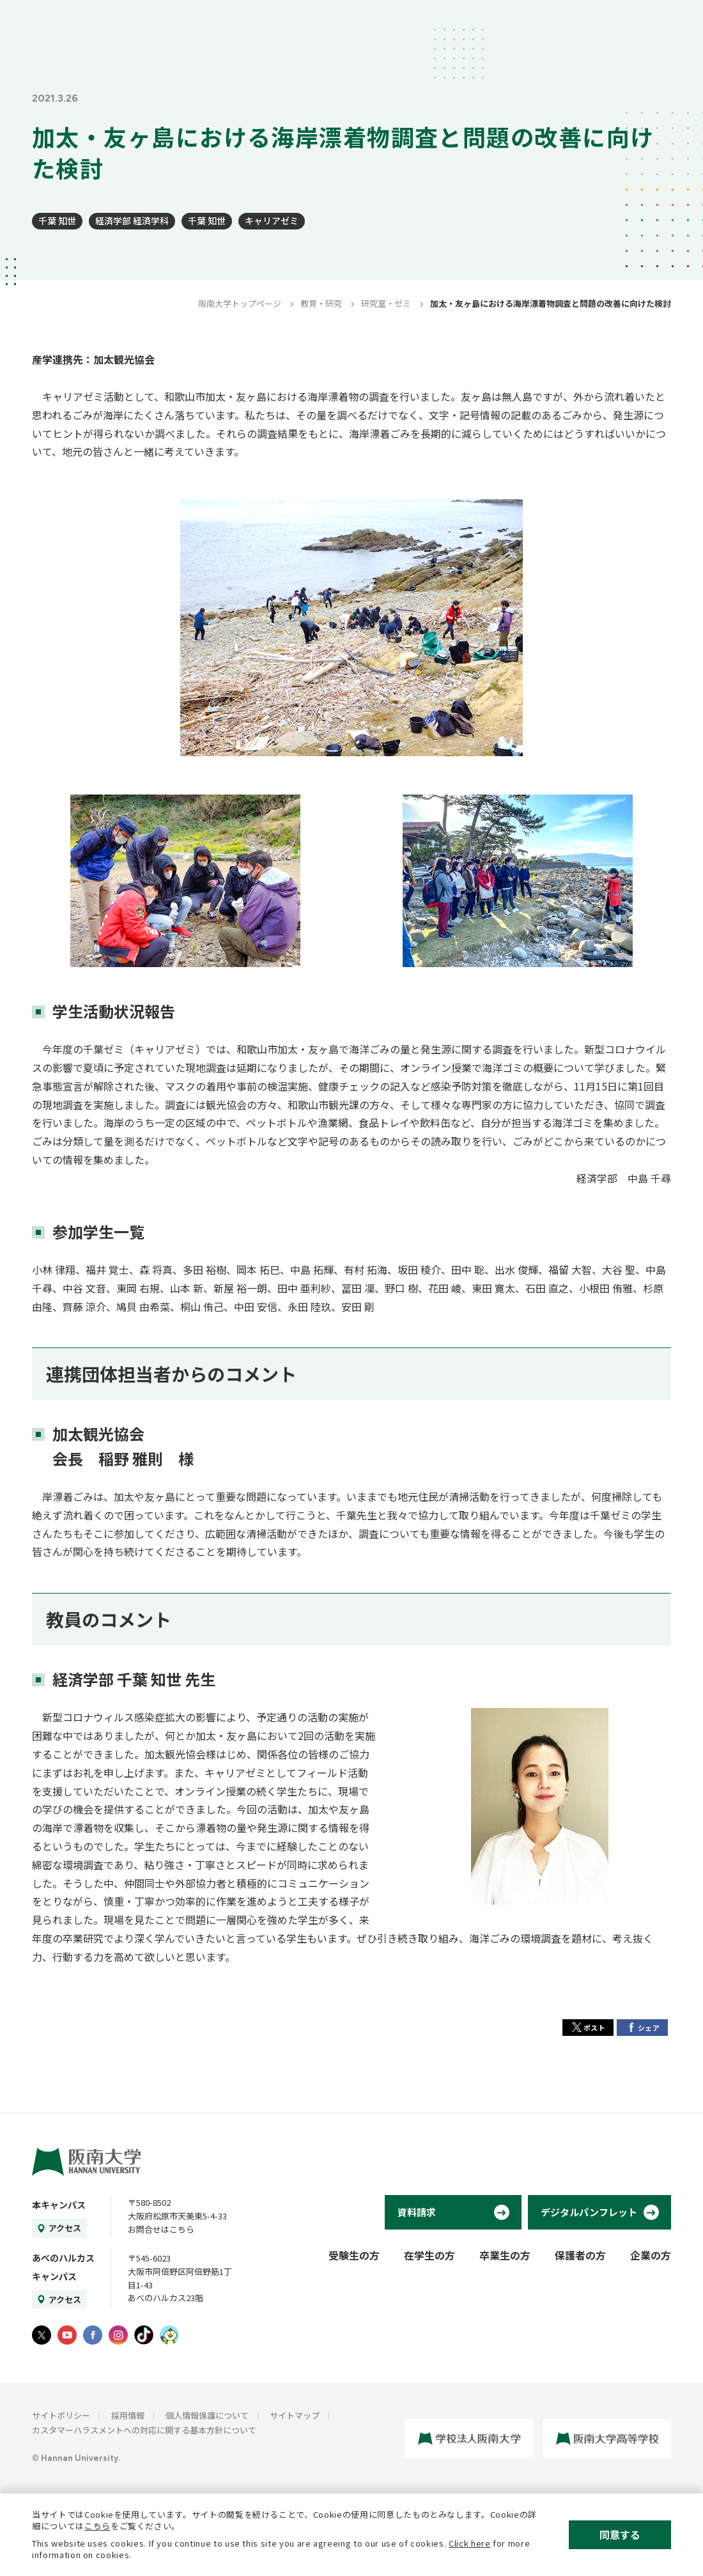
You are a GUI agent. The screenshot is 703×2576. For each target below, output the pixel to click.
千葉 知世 (57, 220)
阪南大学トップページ (239, 303)
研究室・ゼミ (386, 303)
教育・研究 (321, 303)
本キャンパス (59, 2204)
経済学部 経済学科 (132, 220)
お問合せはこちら (161, 2229)
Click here (470, 2543)
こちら (97, 2526)
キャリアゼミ (271, 220)
